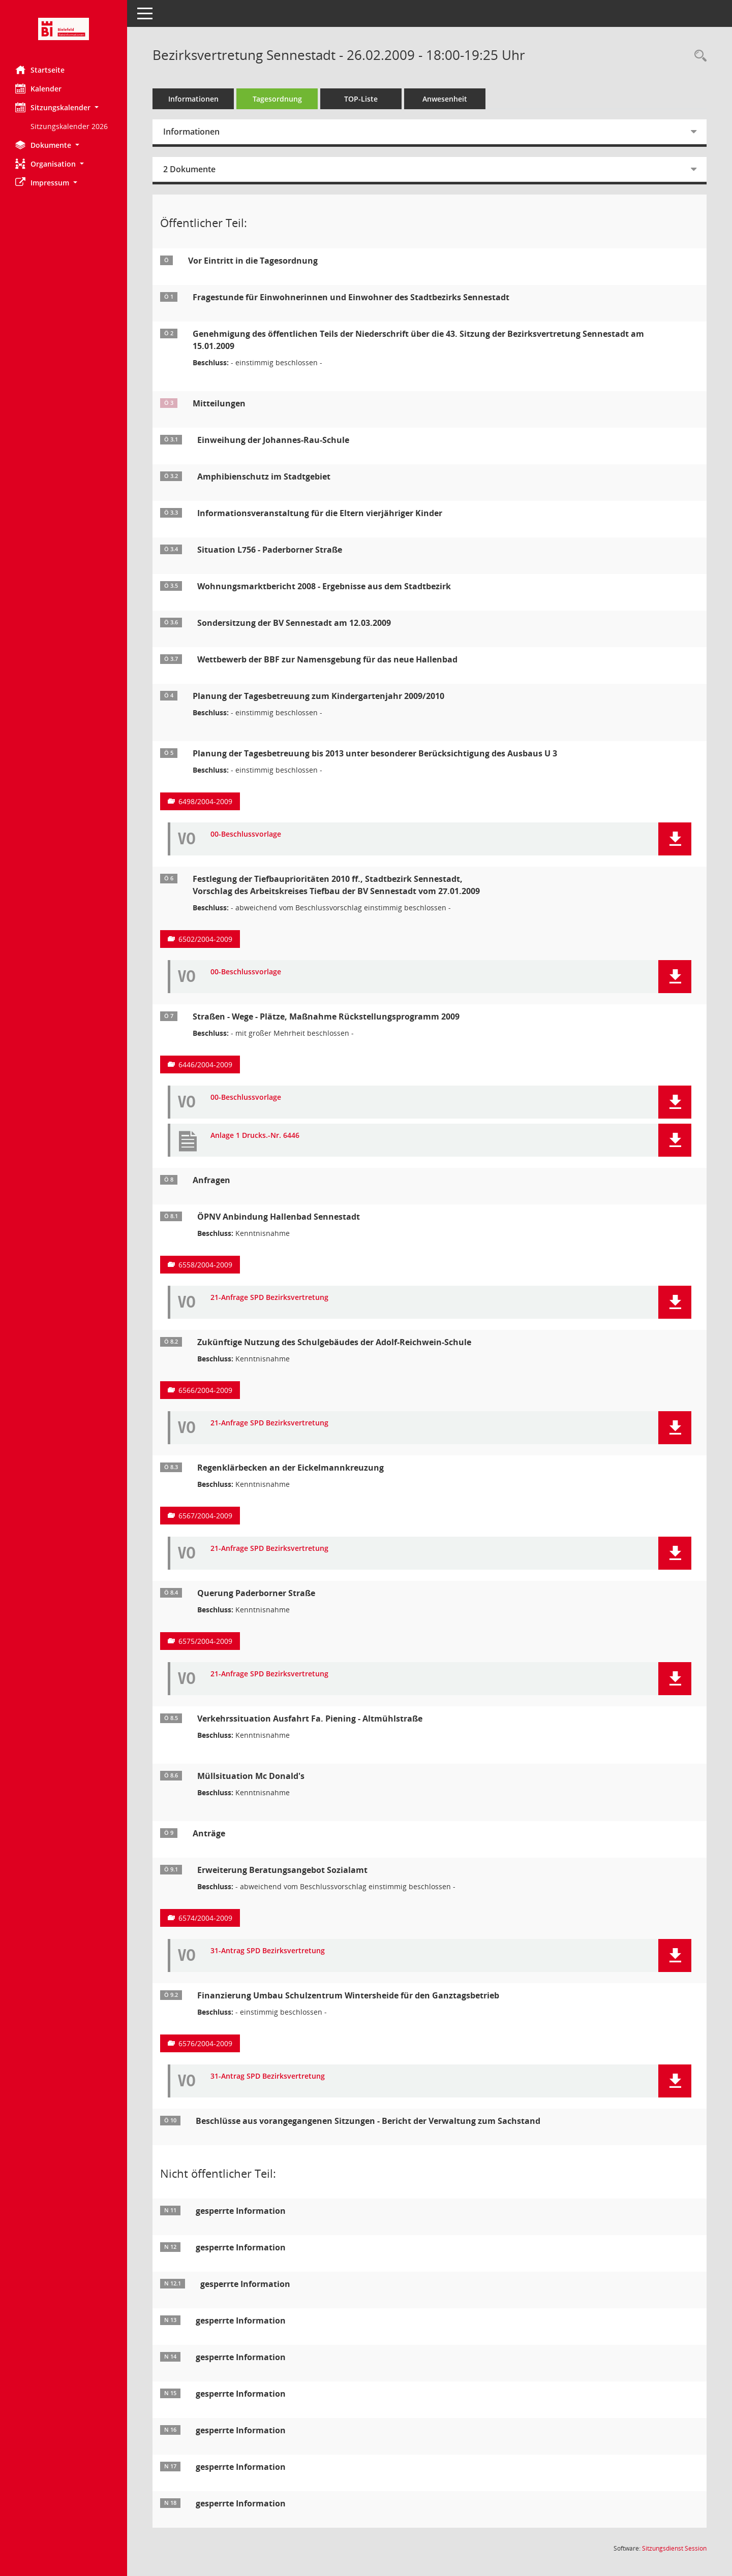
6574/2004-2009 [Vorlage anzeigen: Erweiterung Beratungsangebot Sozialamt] (205, 1918)
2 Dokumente (189, 169)
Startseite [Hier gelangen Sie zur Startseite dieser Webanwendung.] (40, 70)
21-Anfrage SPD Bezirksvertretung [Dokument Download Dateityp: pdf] (269, 1297)
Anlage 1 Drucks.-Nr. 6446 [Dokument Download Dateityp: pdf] (254, 1135)
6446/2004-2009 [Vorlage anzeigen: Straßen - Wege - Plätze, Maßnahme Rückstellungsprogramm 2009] (205, 1064)
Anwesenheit (444, 99)
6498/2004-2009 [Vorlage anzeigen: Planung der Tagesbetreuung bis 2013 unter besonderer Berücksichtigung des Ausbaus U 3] (205, 801)
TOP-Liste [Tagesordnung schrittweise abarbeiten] (361, 99)
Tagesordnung (277, 99)
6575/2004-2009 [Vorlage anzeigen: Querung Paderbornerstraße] (205, 1641)
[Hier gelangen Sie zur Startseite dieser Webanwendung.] (63, 29)
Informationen (193, 99)
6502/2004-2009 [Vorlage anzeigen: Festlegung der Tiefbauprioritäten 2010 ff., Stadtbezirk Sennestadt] (205, 939)
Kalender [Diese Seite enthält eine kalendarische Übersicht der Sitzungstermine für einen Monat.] (38, 88)
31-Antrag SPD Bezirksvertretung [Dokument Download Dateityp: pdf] (267, 1951)
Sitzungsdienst (674, 2548)
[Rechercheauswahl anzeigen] (698, 56)
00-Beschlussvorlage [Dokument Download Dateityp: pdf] (245, 834)
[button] (63, 107)
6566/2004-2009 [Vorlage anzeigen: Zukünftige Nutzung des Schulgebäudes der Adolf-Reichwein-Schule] (205, 1390)
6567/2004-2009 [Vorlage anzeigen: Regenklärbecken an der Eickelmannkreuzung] (205, 1515)
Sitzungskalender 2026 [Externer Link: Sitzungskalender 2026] (69, 126)
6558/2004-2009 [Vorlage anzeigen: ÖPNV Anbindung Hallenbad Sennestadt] (205, 1264)
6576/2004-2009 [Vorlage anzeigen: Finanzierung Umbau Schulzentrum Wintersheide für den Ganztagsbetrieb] (205, 2043)
